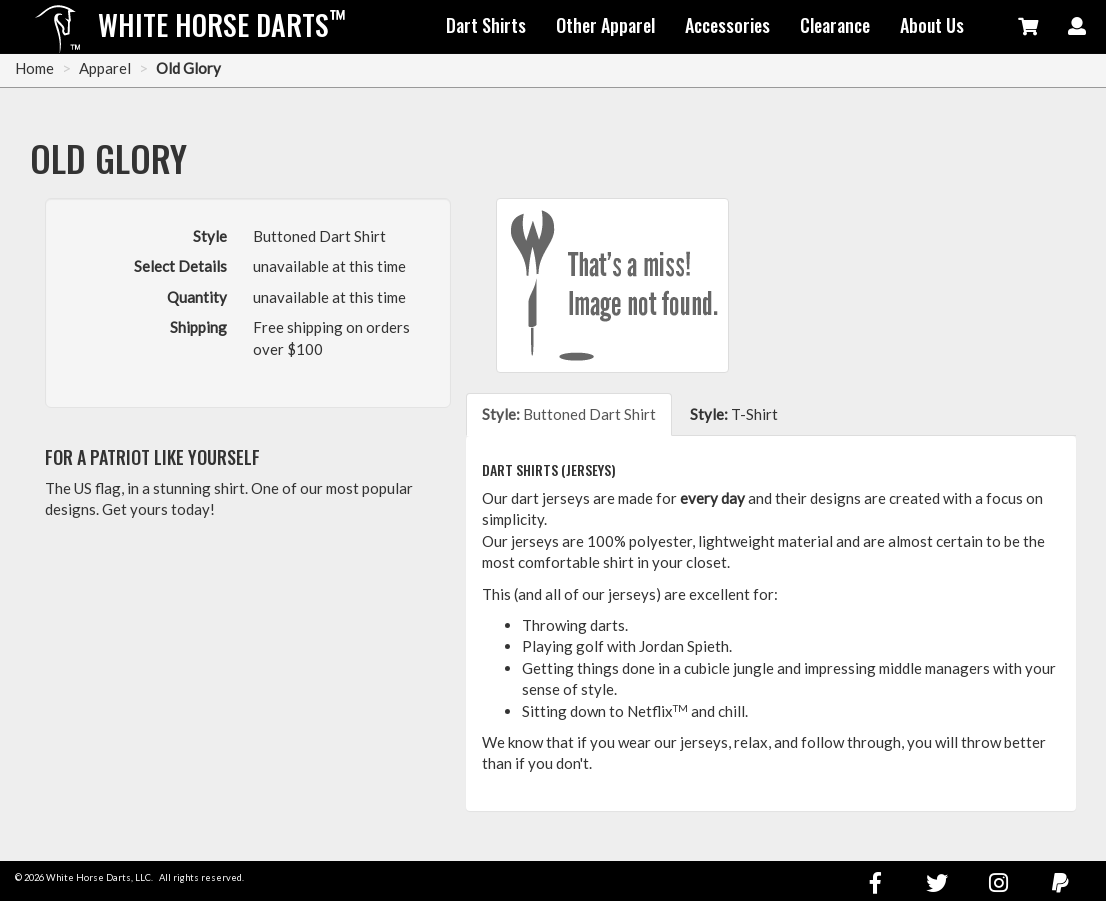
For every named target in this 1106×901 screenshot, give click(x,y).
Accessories (727, 25)
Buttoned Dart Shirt (569, 414)
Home (34, 68)
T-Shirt (734, 414)
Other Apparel (605, 25)
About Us (932, 25)
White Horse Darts (222, 24)
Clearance (835, 25)
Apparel (105, 68)
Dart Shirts (486, 25)
